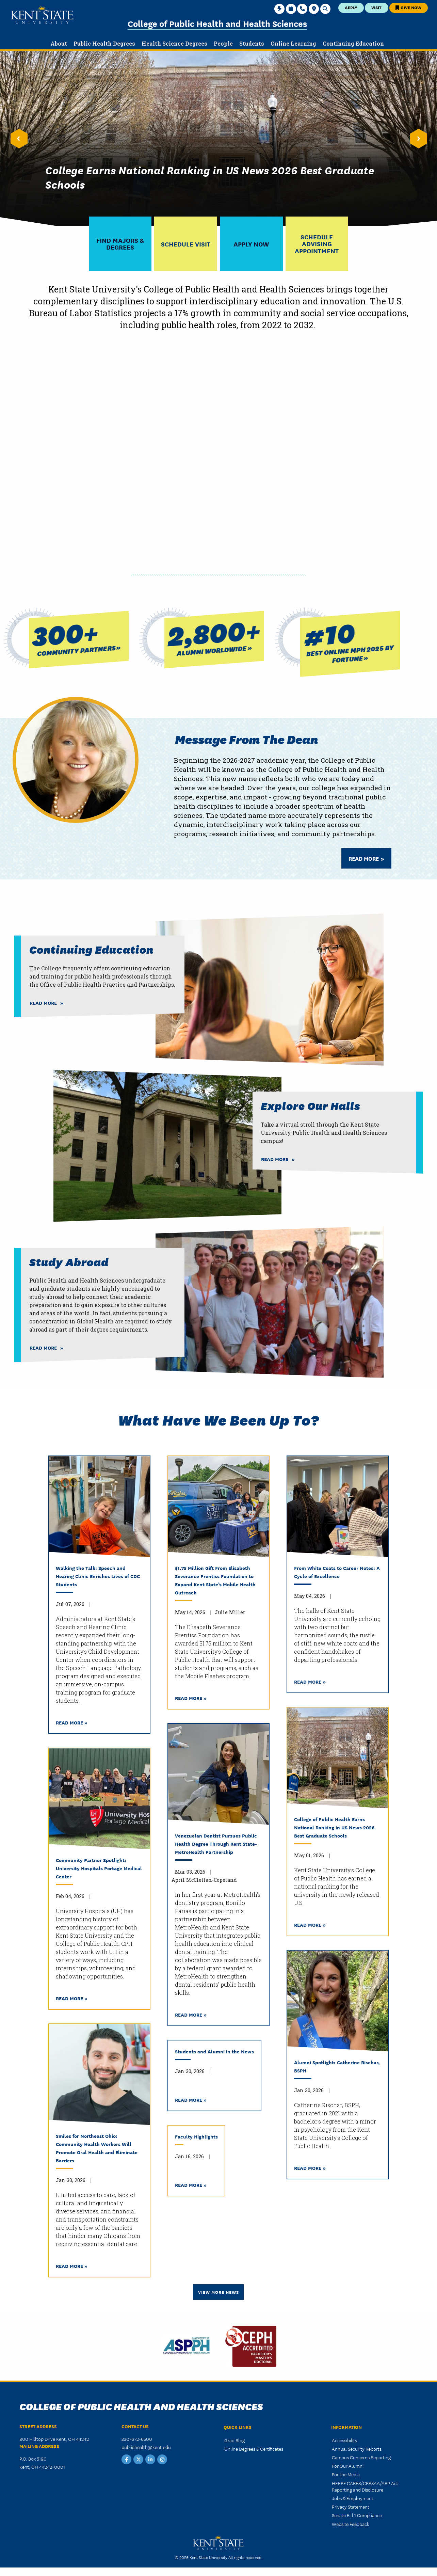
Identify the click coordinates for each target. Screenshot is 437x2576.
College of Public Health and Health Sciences (217, 23)
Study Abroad (69, 1262)
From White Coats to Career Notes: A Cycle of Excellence (337, 1572)
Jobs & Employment (352, 2498)
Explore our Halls (310, 1105)
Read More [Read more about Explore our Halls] (274, 1159)
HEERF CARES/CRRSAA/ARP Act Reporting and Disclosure (365, 2486)
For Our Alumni (347, 2465)
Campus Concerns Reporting (361, 2457)
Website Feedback (350, 2524)
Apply (351, 7)
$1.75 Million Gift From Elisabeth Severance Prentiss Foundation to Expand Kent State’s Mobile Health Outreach (215, 1580)
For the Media (346, 2474)
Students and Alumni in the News (214, 2051)
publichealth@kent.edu (146, 2447)
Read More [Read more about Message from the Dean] (364, 858)
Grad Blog (234, 2440)
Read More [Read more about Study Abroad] (43, 1348)
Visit (376, 7)
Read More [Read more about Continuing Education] (43, 1003)
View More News (218, 2291)
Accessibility (344, 2440)
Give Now (408, 7)
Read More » (71, 1722)
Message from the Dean (246, 738)
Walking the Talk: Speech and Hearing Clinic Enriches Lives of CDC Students (98, 1576)
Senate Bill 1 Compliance (357, 2515)
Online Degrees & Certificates (253, 2448)
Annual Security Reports (357, 2448)
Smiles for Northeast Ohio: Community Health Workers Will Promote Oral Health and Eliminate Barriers (96, 2148)
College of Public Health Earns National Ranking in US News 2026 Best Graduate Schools (334, 1827)
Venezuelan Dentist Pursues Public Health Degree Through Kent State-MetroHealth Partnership (216, 1843)
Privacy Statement (350, 2506)
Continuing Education (91, 949)
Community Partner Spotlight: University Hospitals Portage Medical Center (99, 1868)
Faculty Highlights (196, 2136)
